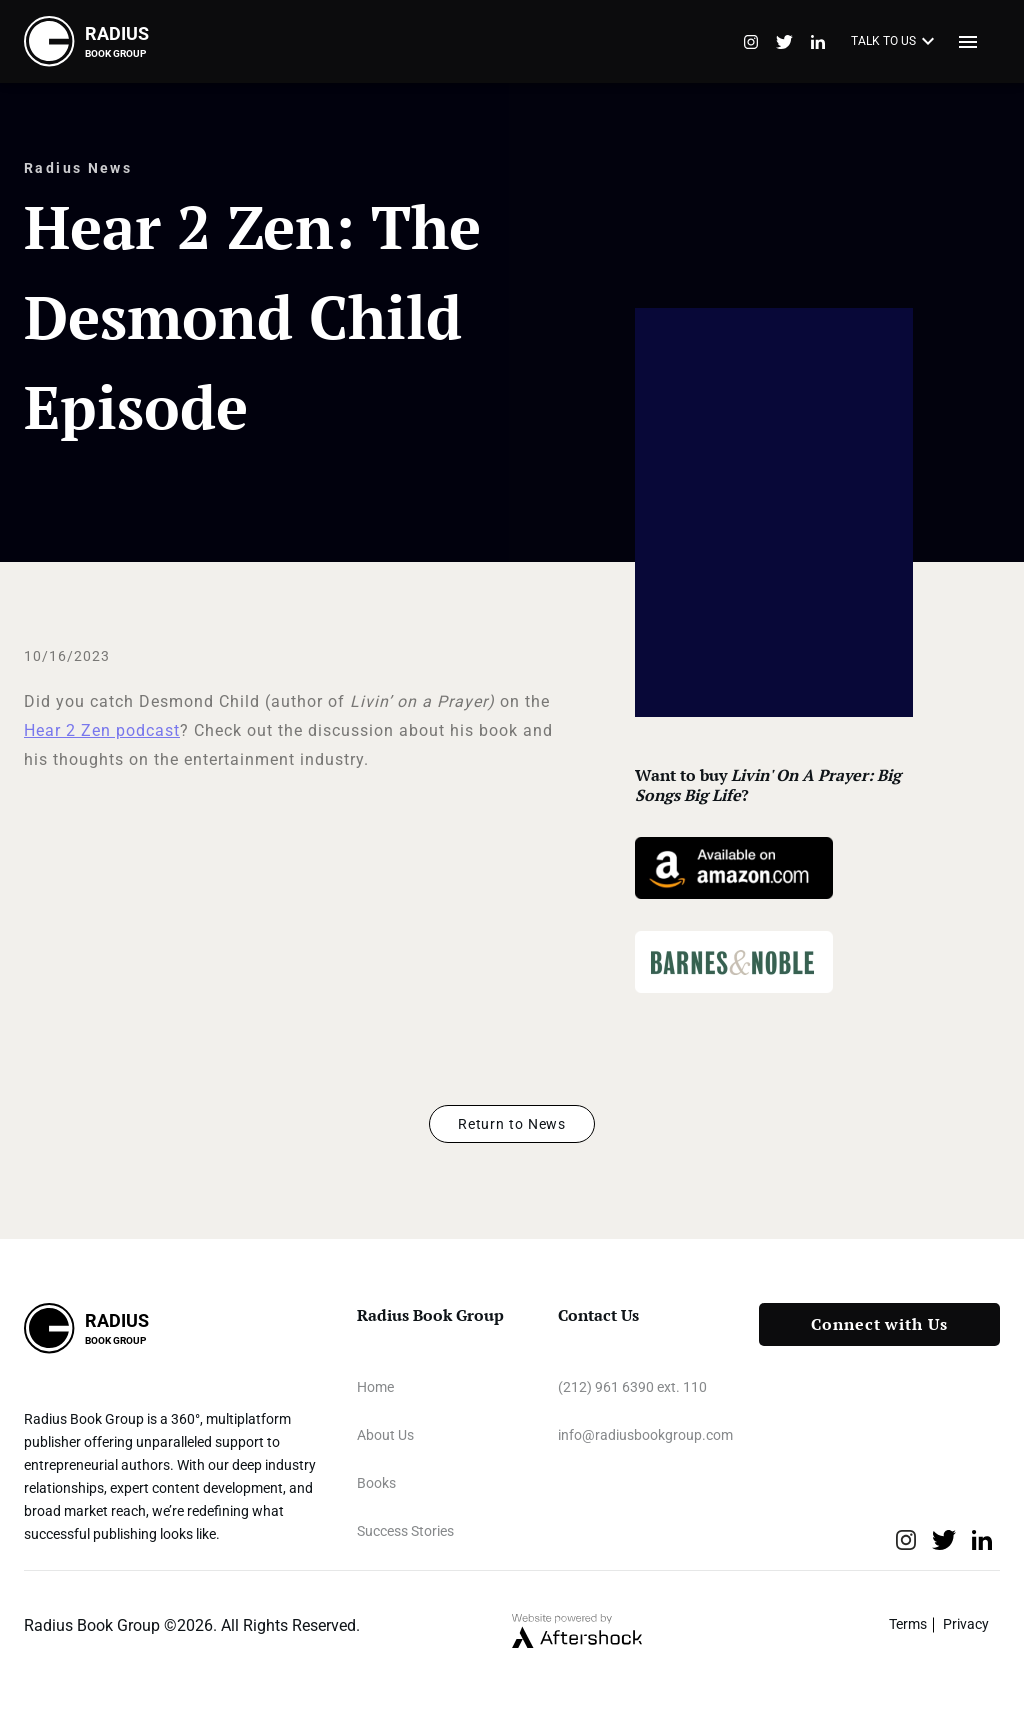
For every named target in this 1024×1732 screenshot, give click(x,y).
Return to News (512, 1124)
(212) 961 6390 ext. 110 (632, 1387)
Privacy (966, 1624)
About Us (385, 1435)
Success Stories (405, 1531)
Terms (908, 1624)
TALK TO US (895, 42)
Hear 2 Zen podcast (102, 730)
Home (375, 1387)
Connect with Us (879, 1324)
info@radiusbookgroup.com (645, 1435)
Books (376, 1483)
